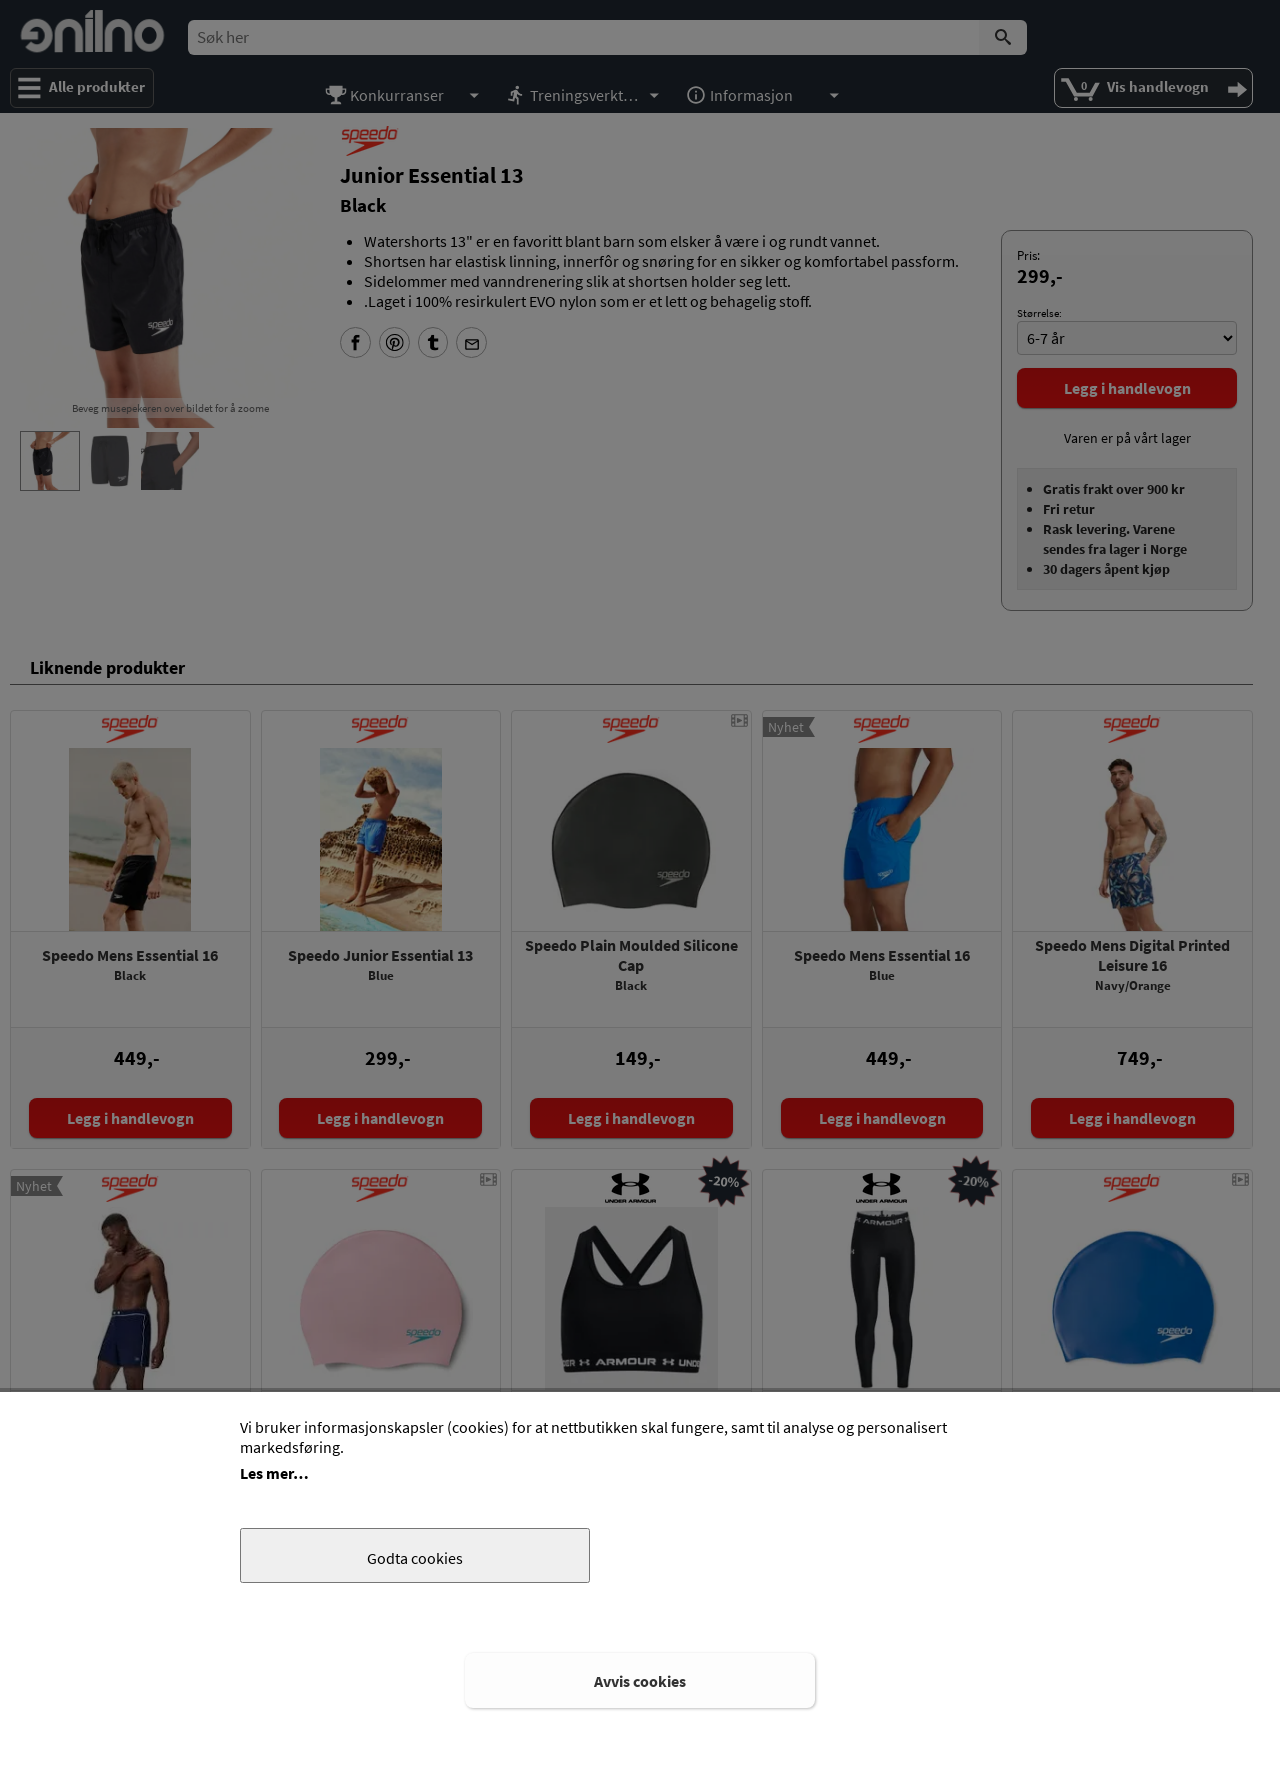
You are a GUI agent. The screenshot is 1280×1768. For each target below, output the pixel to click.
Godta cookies (415, 1558)
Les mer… (274, 1473)
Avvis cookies (640, 1681)
